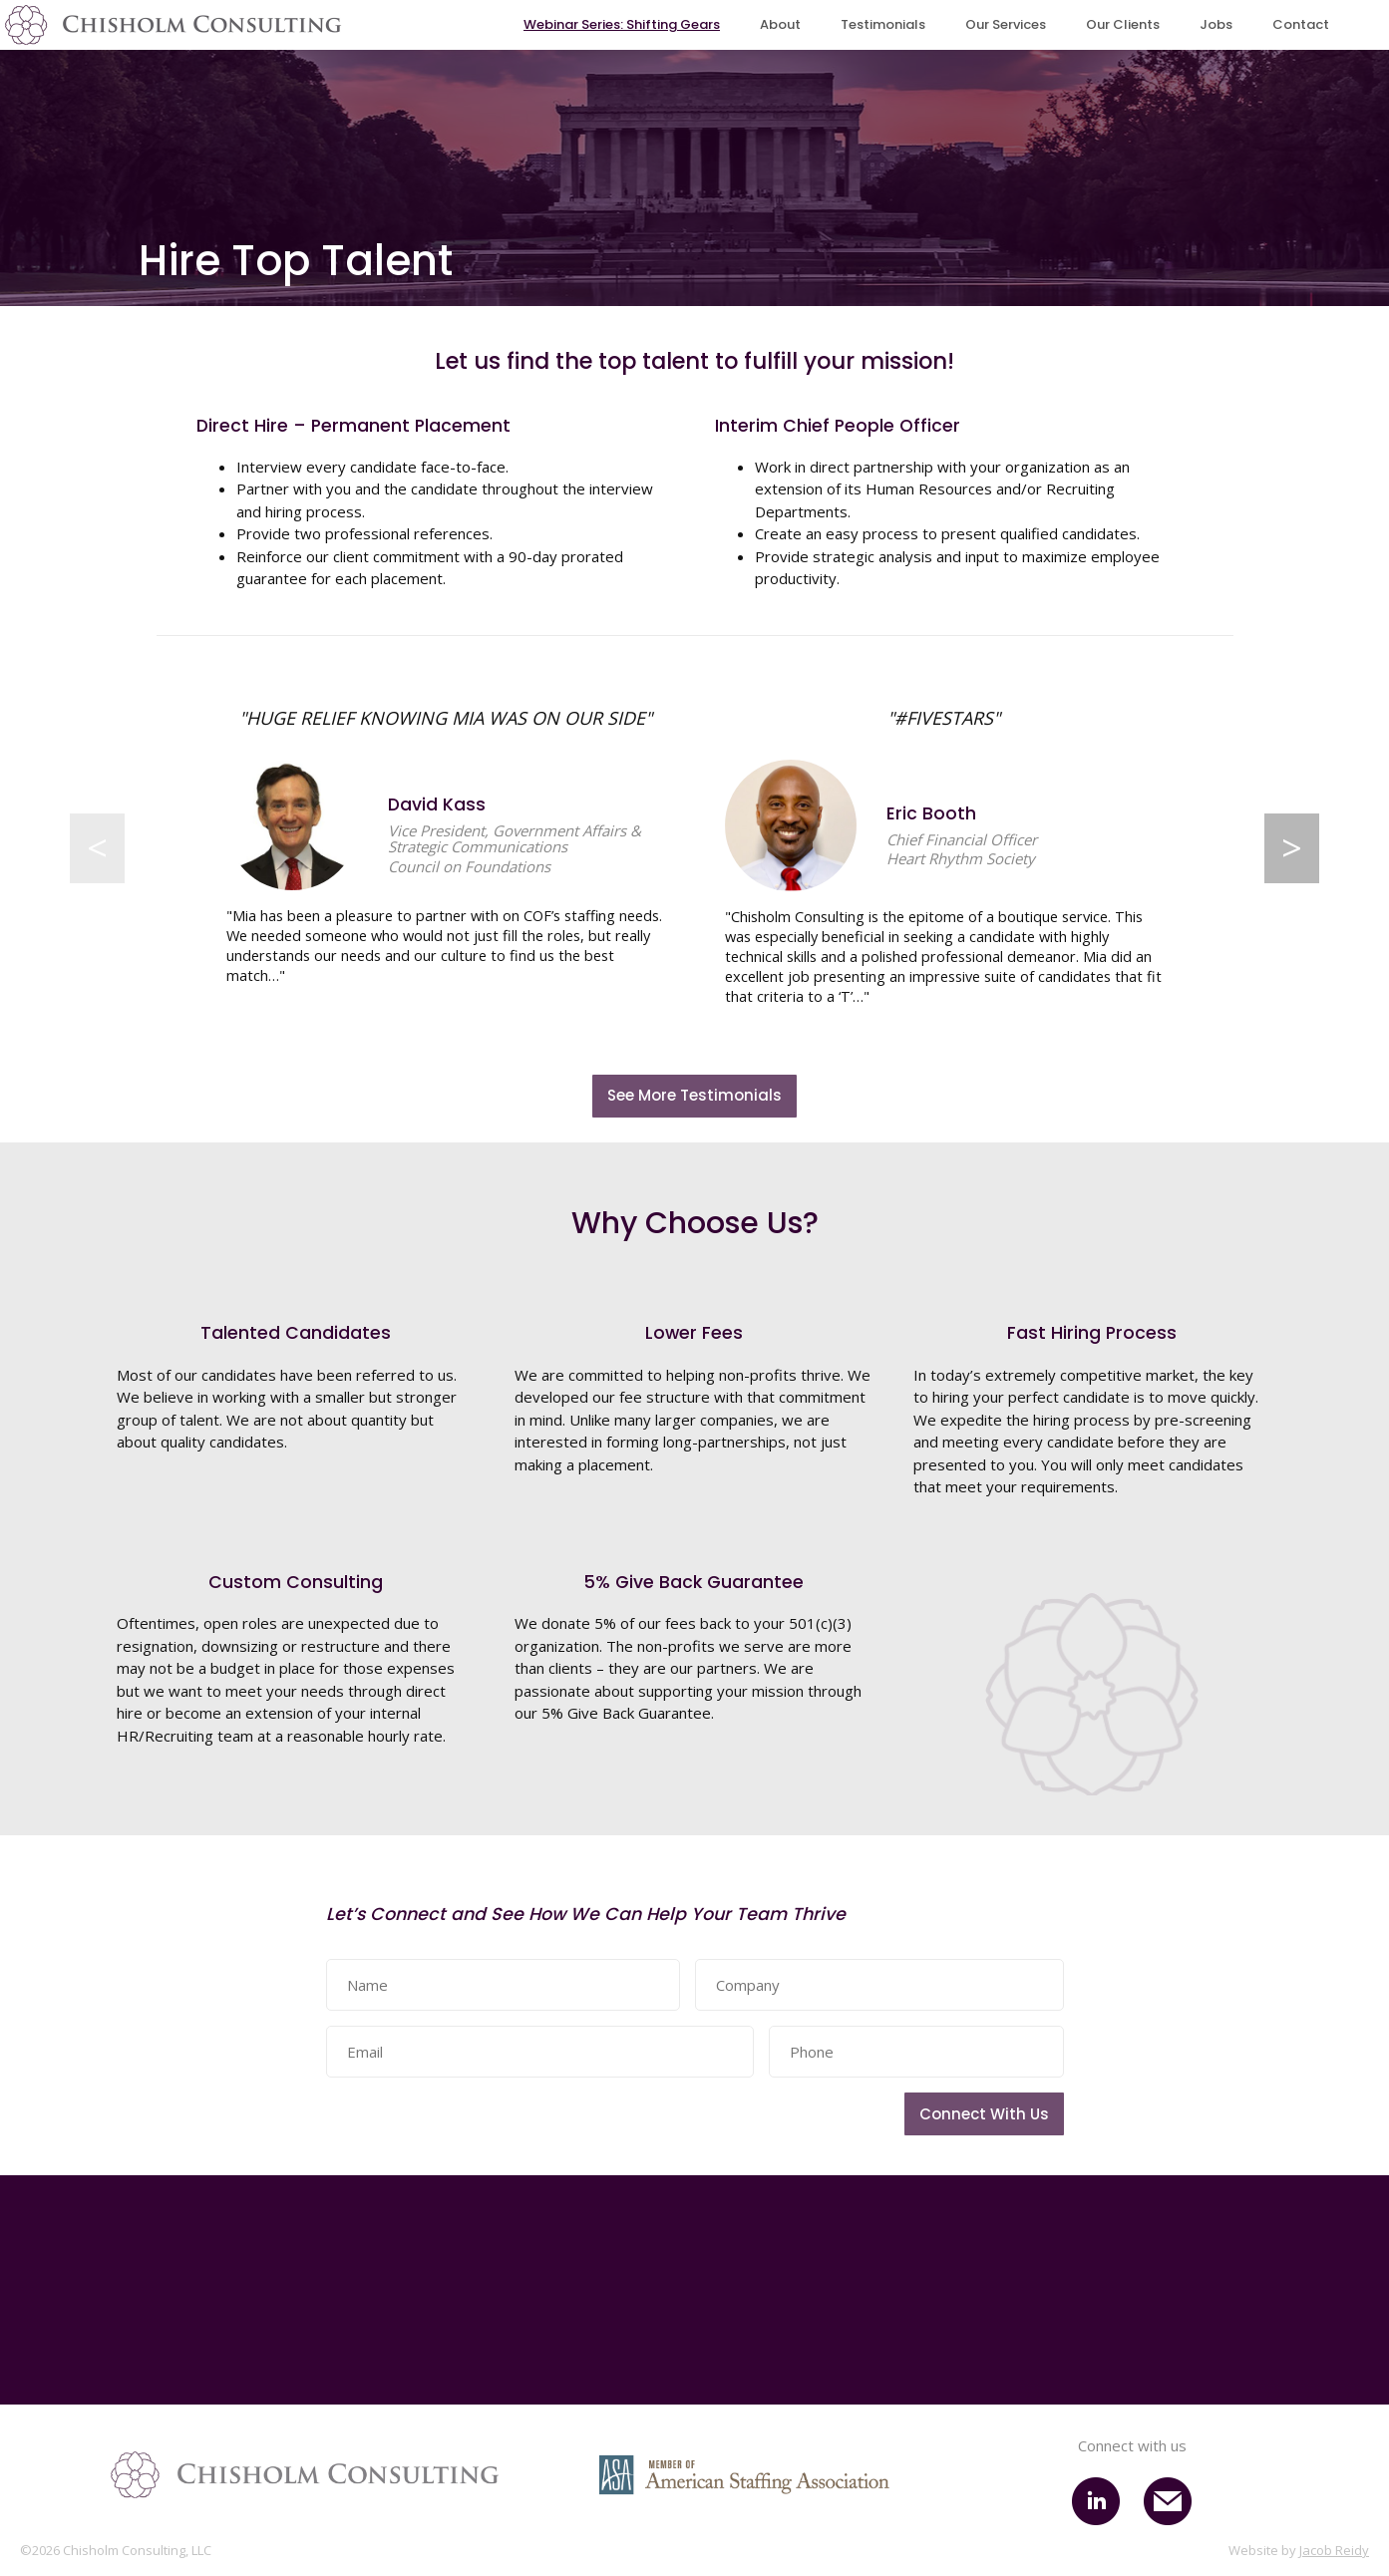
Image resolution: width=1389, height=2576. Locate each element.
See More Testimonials (694, 1096)
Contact (1300, 24)
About (780, 24)
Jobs (1216, 24)
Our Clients (1123, 24)
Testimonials (883, 24)
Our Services (1005, 24)
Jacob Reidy (1334, 2551)
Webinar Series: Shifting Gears (621, 24)
